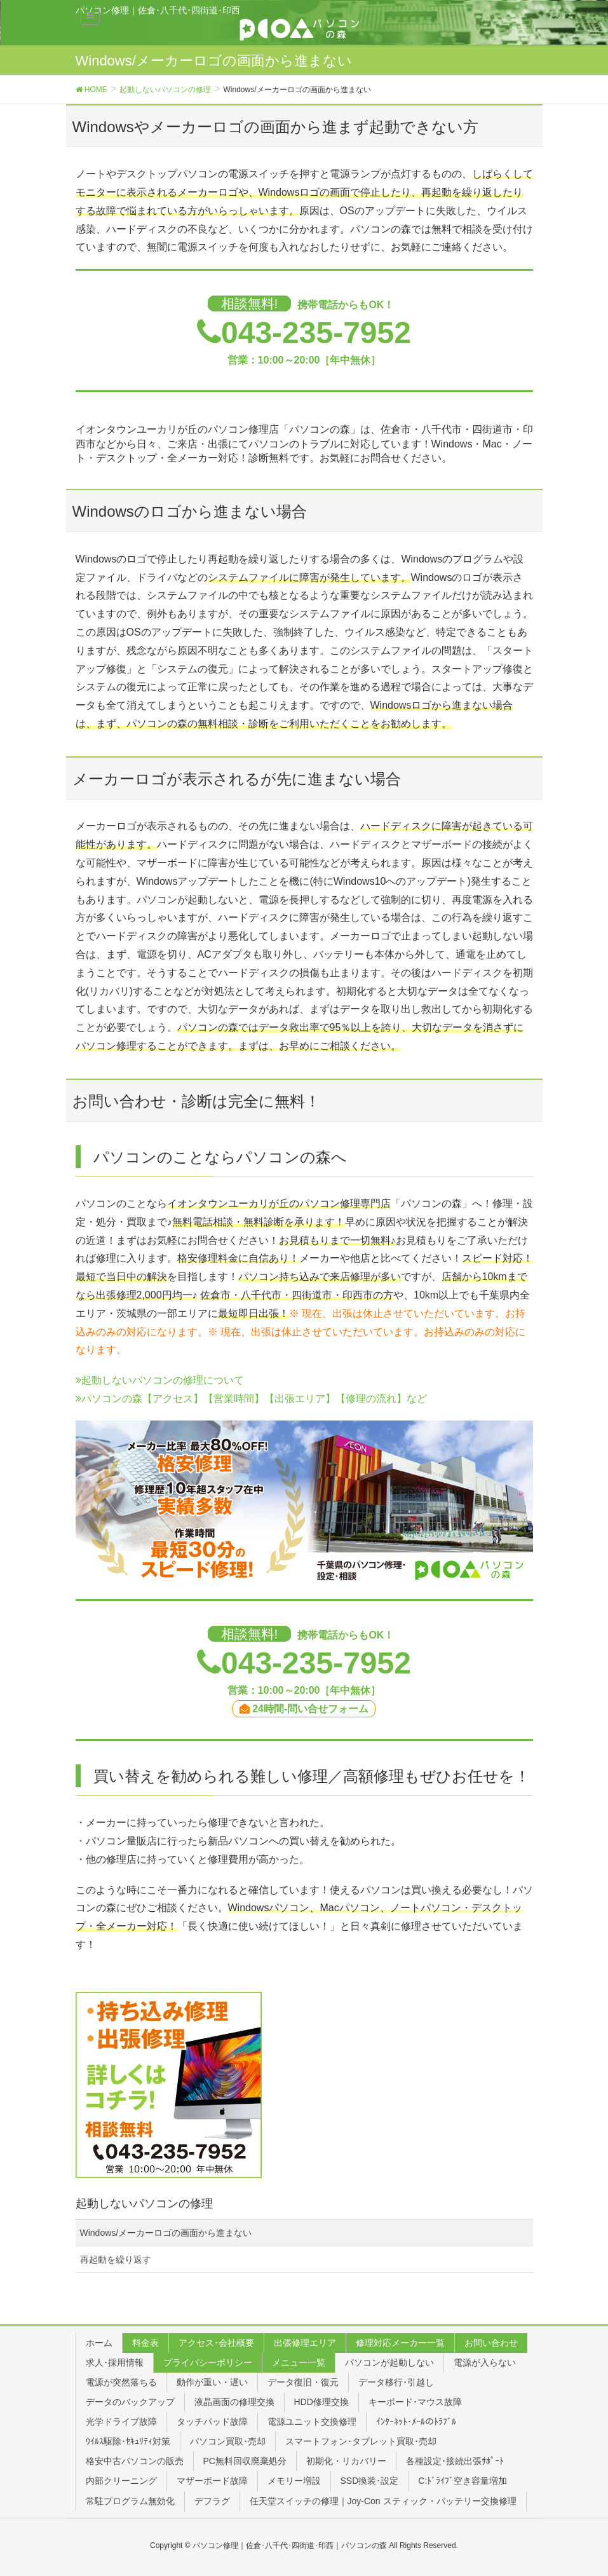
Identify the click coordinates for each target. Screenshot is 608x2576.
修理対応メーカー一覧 (400, 2343)
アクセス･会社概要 (216, 2343)
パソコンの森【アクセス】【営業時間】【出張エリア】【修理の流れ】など (251, 1398)
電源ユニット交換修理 (311, 2421)
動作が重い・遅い (212, 2382)
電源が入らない (485, 2362)
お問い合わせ (491, 2343)
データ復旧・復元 (303, 2382)
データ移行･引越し (396, 2382)
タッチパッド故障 (212, 2421)
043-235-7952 (316, 333)
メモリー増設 (294, 2481)
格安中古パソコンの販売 (135, 2461)
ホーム (99, 2343)
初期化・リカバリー (346, 2461)
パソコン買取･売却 (228, 2441)
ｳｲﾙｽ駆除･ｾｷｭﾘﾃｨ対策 (128, 2441)
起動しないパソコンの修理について (160, 1380)
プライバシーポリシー (207, 2362)
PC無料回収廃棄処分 (245, 2461)
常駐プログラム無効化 (130, 2501)
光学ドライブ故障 (121, 2421)
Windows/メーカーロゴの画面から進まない (166, 2233)
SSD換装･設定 (370, 2481)
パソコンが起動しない (389, 2362)
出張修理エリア (305, 2343)
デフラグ (212, 2501)
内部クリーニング (121, 2481)
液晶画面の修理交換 (234, 2402)
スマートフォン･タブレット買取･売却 (360, 2441)
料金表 (145, 2343)
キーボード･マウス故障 (415, 2402)
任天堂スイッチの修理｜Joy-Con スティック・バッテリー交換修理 (383, 2501)
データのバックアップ (130, 2402)
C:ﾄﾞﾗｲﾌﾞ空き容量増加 (462, 2481)
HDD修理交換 (321, 2402)
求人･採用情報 (115, 2362)
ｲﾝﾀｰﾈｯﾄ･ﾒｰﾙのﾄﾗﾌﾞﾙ (416, 2421)
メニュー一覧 (298, 2362)
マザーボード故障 (212, 2481)
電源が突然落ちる (121, 2382)
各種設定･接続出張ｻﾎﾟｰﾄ (455, 2461)
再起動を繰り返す (115, 2259)
